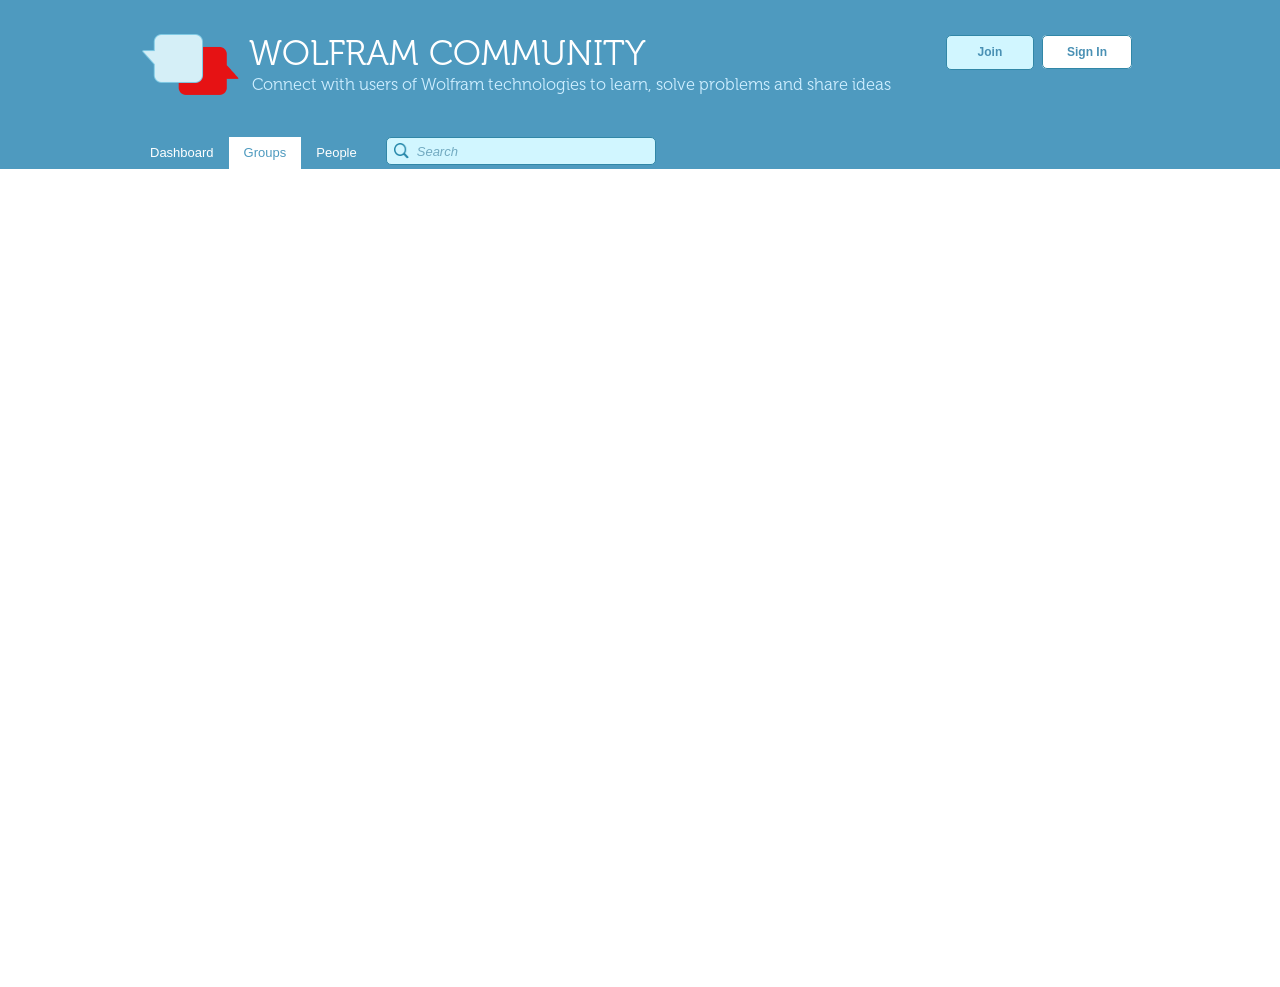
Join (990, 52)
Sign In (1087, 52)
